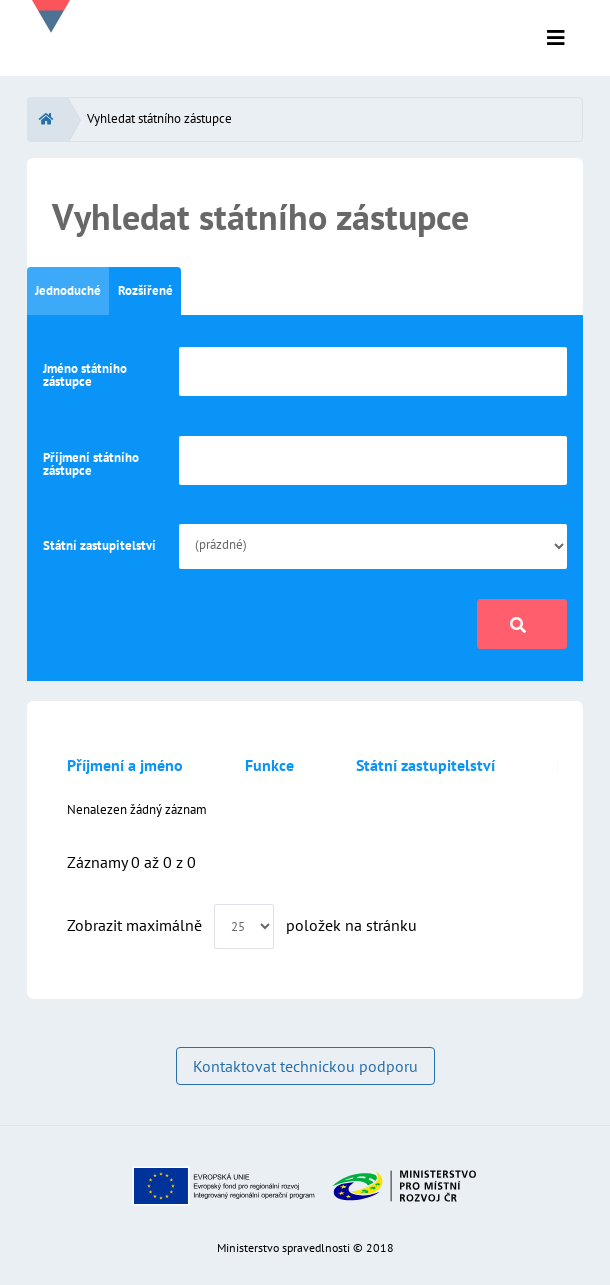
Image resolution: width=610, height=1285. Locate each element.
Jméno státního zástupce (85, 375)
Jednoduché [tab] (68, 290)
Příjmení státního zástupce (91, 464)
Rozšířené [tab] (145, 290)
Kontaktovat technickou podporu (305, 1066)
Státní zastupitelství (99, 545)
